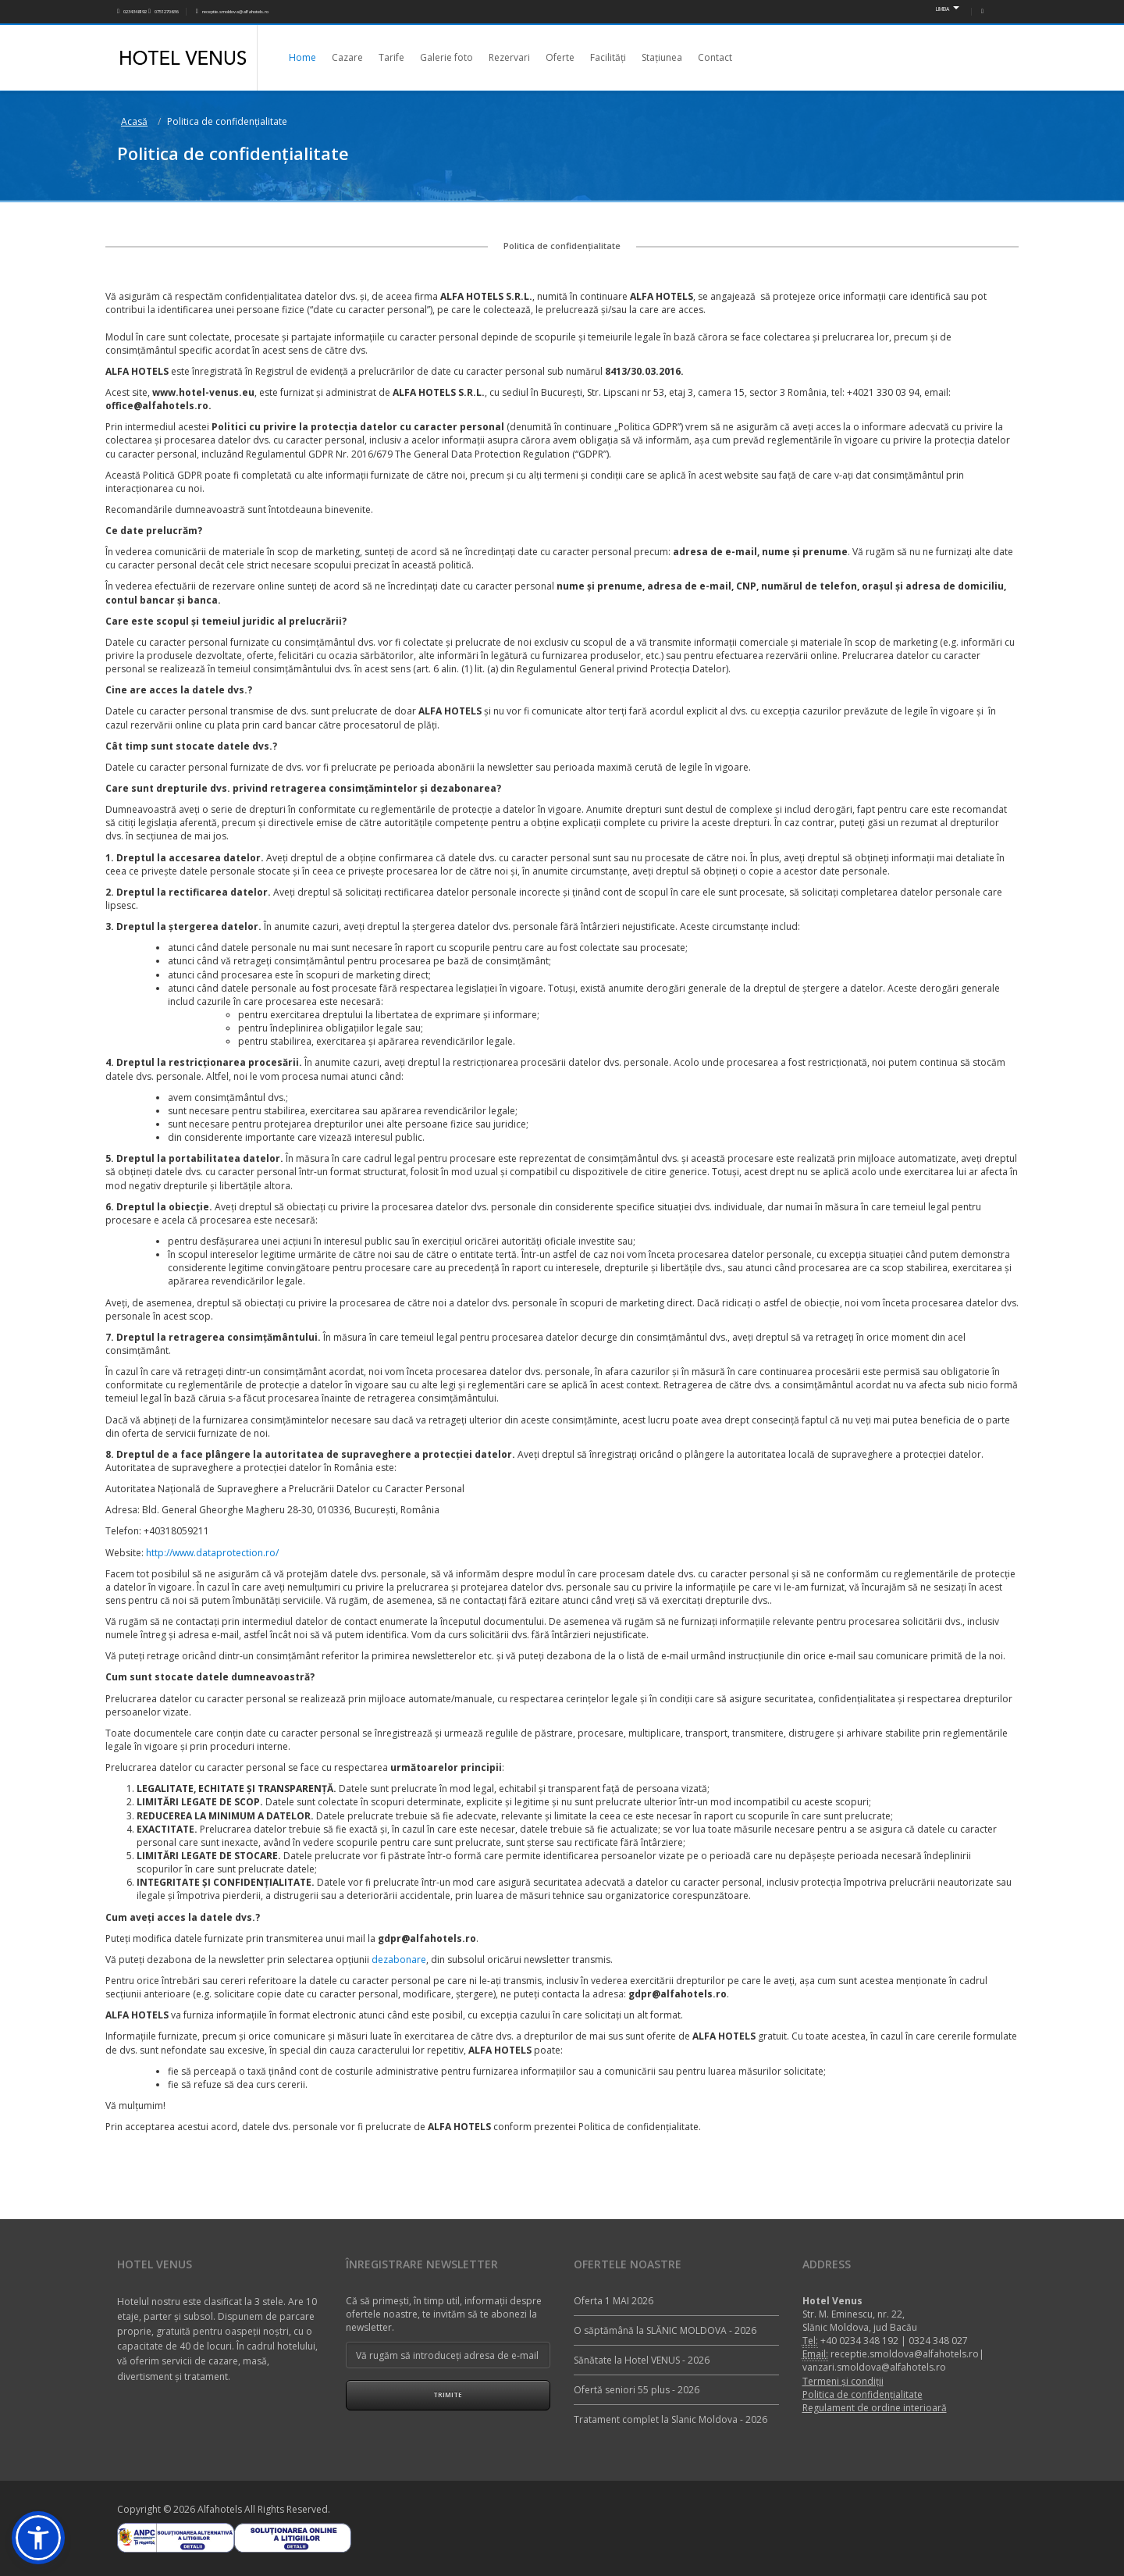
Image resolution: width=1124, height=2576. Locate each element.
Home (302, 57)
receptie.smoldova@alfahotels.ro (232, 12)
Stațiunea (662, 57)
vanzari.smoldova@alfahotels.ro (874, 2367)
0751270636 (163, 12)
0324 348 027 (938, 2340)
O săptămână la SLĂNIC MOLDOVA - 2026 (665, 2330)
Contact (715, 57)
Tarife (391, 57)
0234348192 (132, 12)
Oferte (560, 57)
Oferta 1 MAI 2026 (613, 2300)
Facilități (608, 57)
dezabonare (399, 1959)
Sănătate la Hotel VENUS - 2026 (642, 2360)
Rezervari (509, 57)
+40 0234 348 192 (859, 2340)
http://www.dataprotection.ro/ (212, 1552)
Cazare (347, 57)
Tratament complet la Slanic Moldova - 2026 (670, 2419)
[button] (38, 2537)
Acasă (134, 121)
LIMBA (947, 8)
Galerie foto (446, 57)
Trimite (447, 2394)
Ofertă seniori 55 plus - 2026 (636, 2389)
